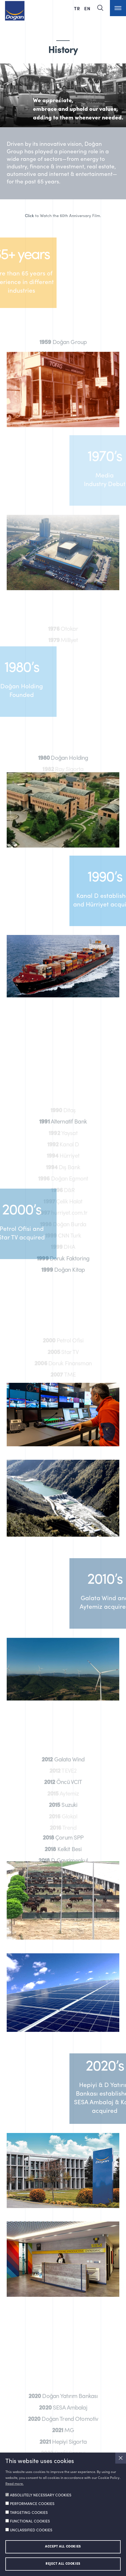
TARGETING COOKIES (29, 2513)
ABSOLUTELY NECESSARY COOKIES (40, 2495)
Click (29, 216)
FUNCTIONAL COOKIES (30, 2521)
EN (87, 8)
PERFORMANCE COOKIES (32, 2504)
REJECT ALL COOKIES (63, 2564)
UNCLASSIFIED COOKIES (31, 2530)
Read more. (14, 2484)
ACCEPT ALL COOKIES (63, 2546)
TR (77, 8)
